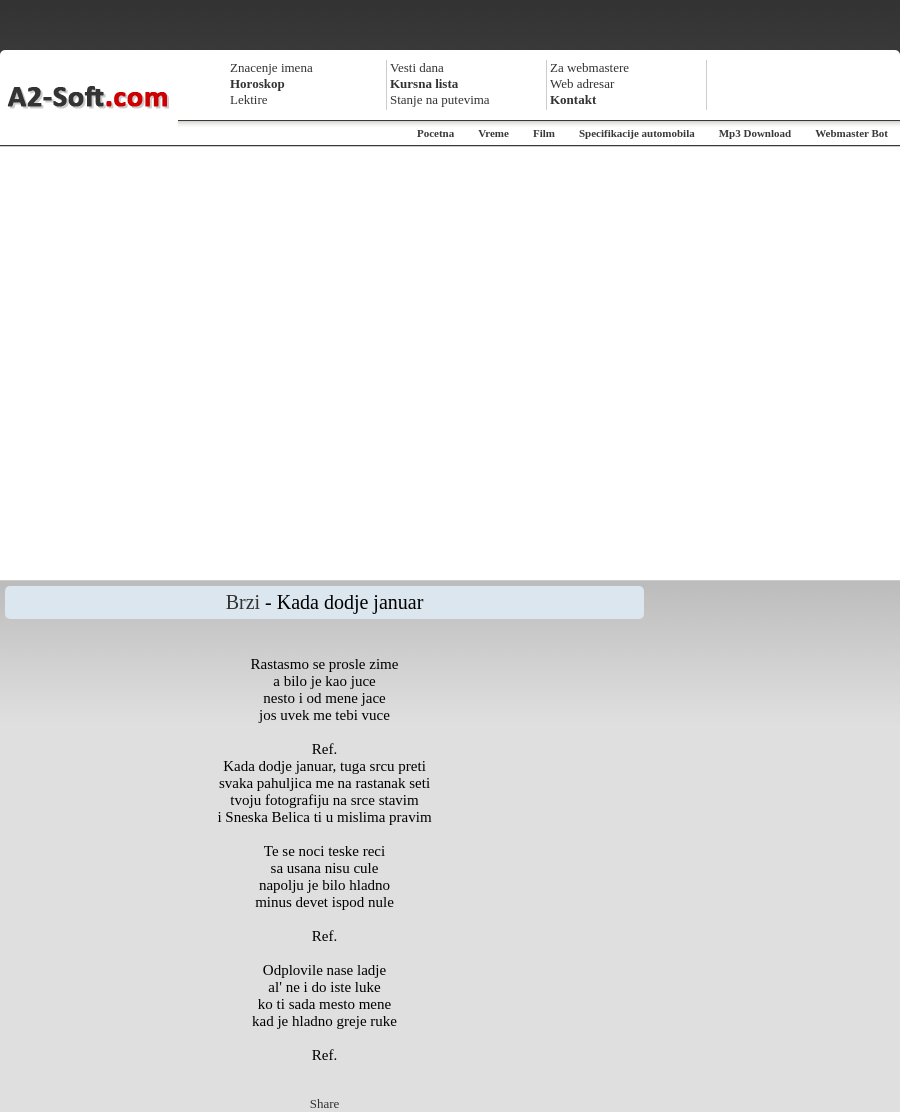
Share (325, 1103)
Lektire (249, 99)
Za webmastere (589, 67)
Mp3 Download (755, 133)
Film (544, 133)
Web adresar (582, 83)
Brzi (243, 602)
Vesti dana (417, 67)
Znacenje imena (271, 67)
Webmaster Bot (851, 133)
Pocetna (435, 133)
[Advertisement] (211, 363)
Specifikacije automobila (637, 133)
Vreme (493, 133)
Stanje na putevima (440, 99)
